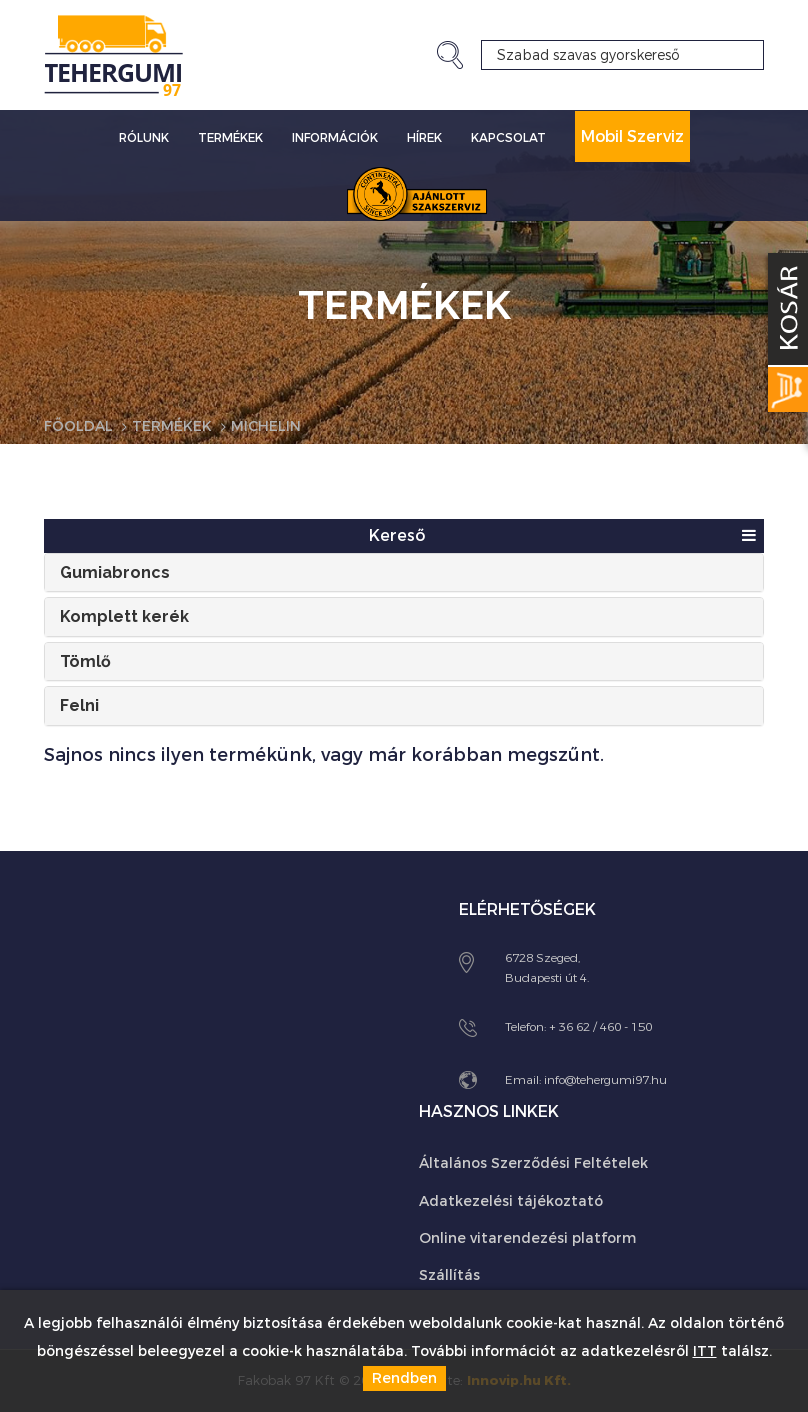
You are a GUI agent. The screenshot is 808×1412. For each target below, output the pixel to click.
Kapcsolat (508, 138)
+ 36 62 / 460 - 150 (600, 1027)
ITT (705, 1351)
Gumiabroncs (115, 572)
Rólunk (144, 138)
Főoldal (78, 426)
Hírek (424, 138)
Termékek (230, 138)
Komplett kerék (124, 616)
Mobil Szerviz (632, 136)
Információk (335, 138)
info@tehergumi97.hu (605, 1080)
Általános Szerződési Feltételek (533, 1163)
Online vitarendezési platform (527, 1238)
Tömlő (85, 661)
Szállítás (449, 1275)
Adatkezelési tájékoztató (511, 1201)
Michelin (266, 426)
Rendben (404, 1378)
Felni (79, 705)
